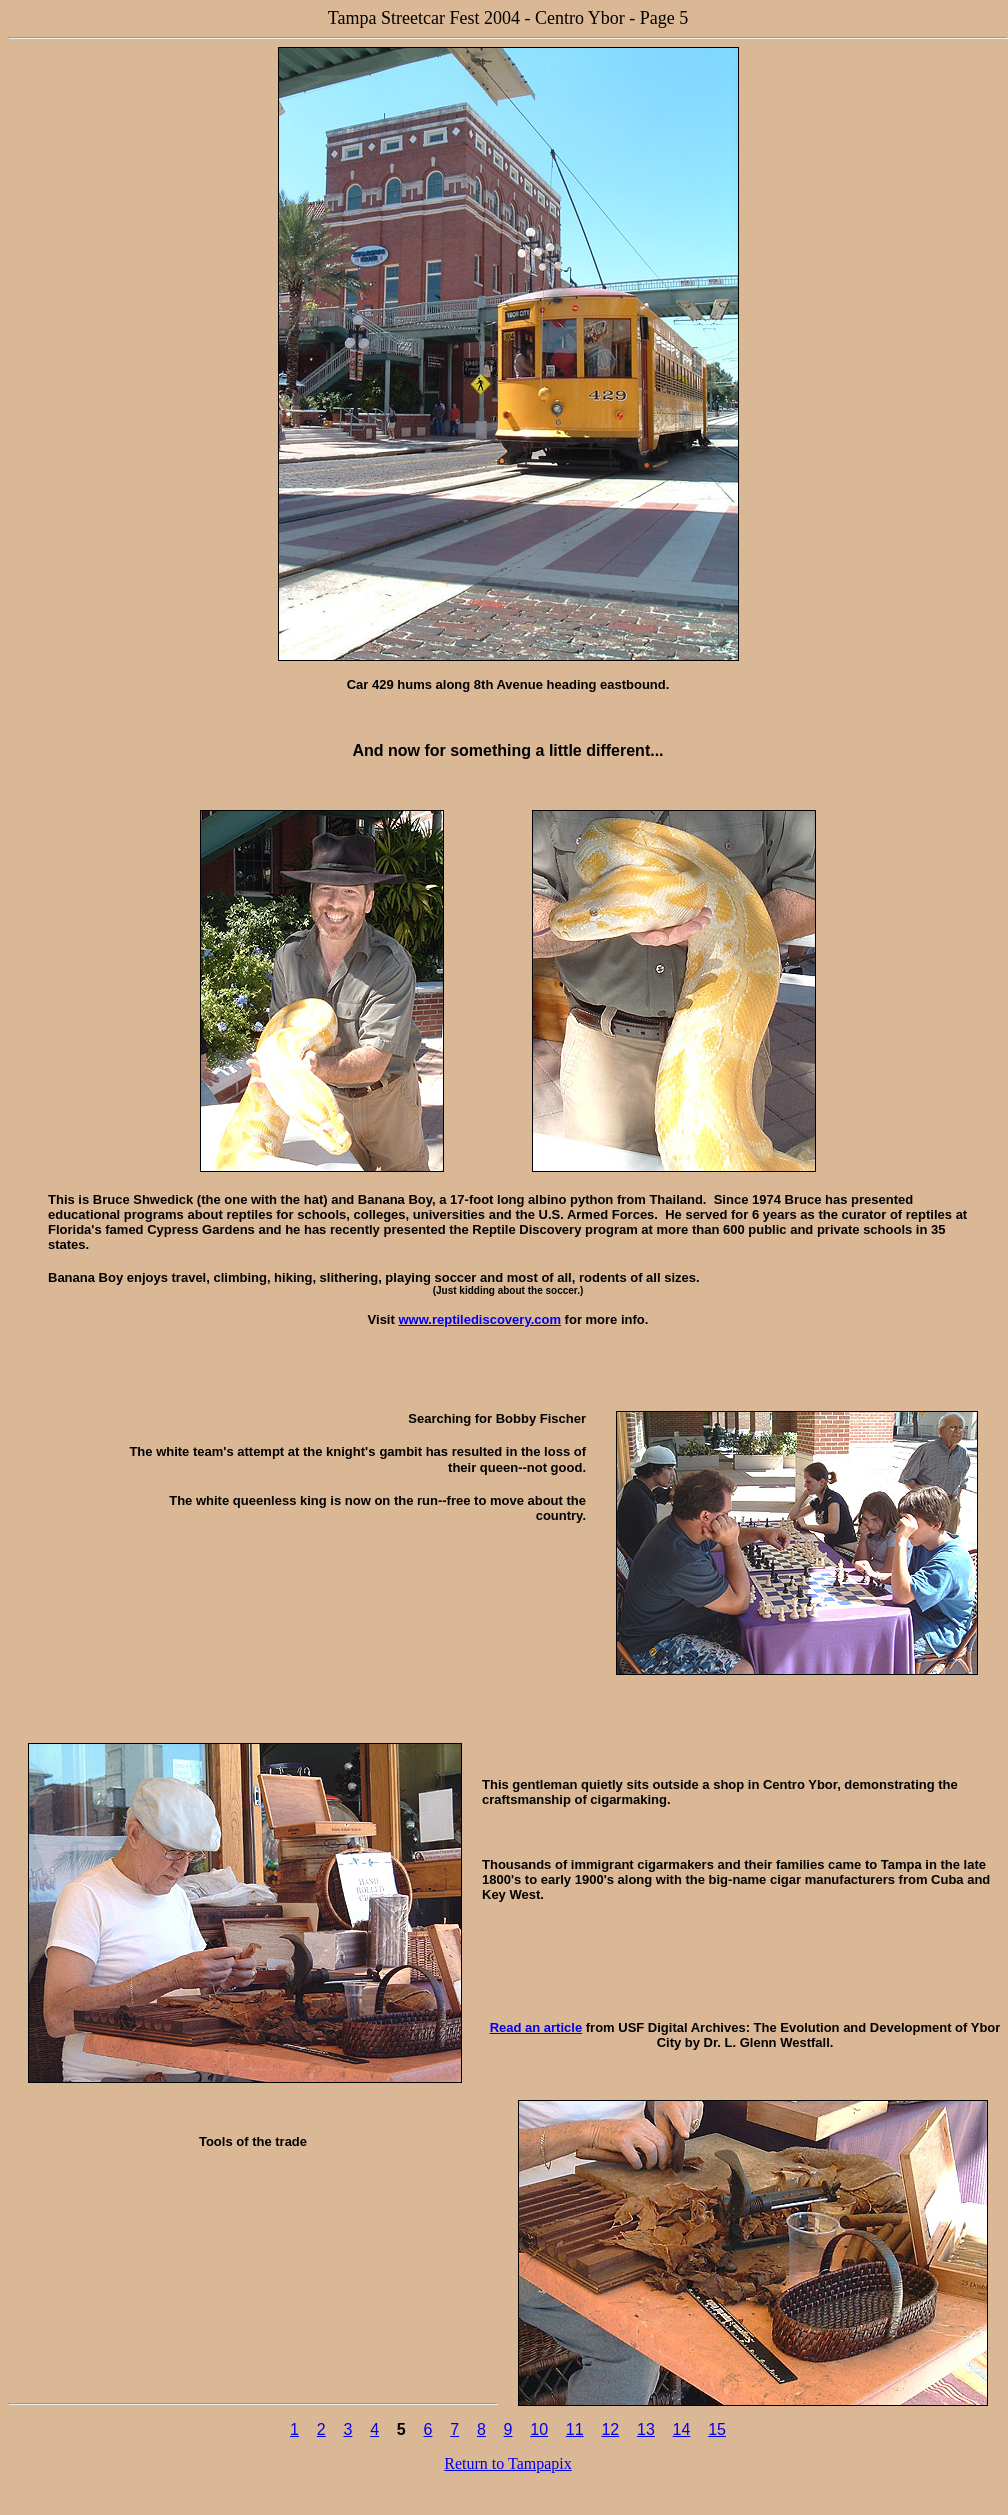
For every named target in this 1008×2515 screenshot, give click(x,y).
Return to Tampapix (507, 2463)
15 (717, 2429)
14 (682, 2429)
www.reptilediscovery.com (479, 1319)
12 (610, 2429)
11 (575, 2429)
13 (646, 2429)
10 (539, 2429)
